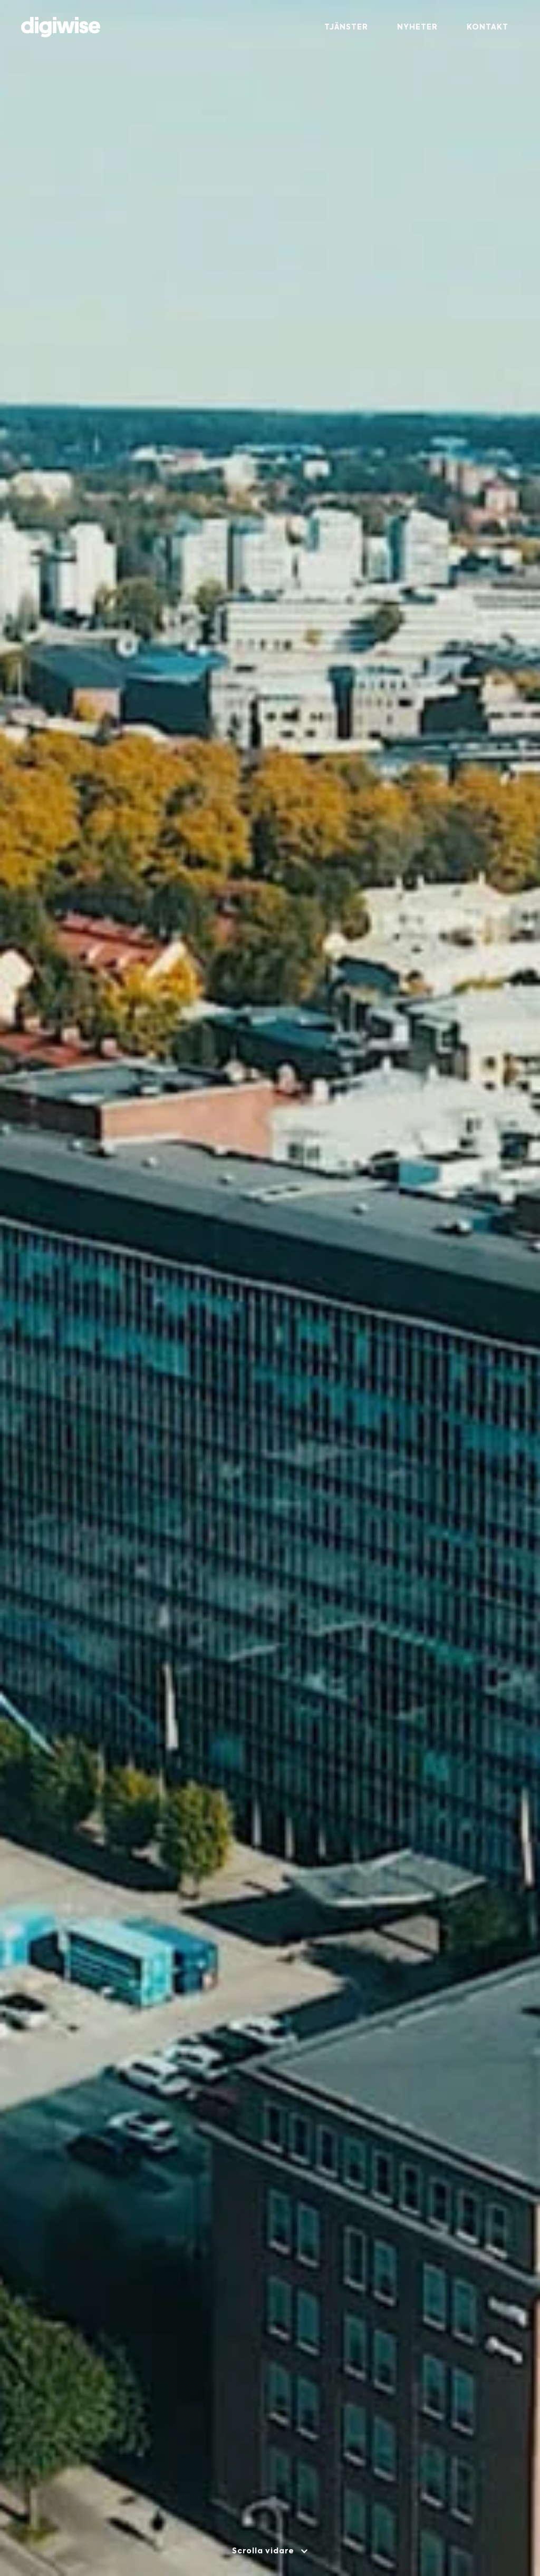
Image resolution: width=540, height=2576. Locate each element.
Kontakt (487, 27)
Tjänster (346, 27)
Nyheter (417, 27)
